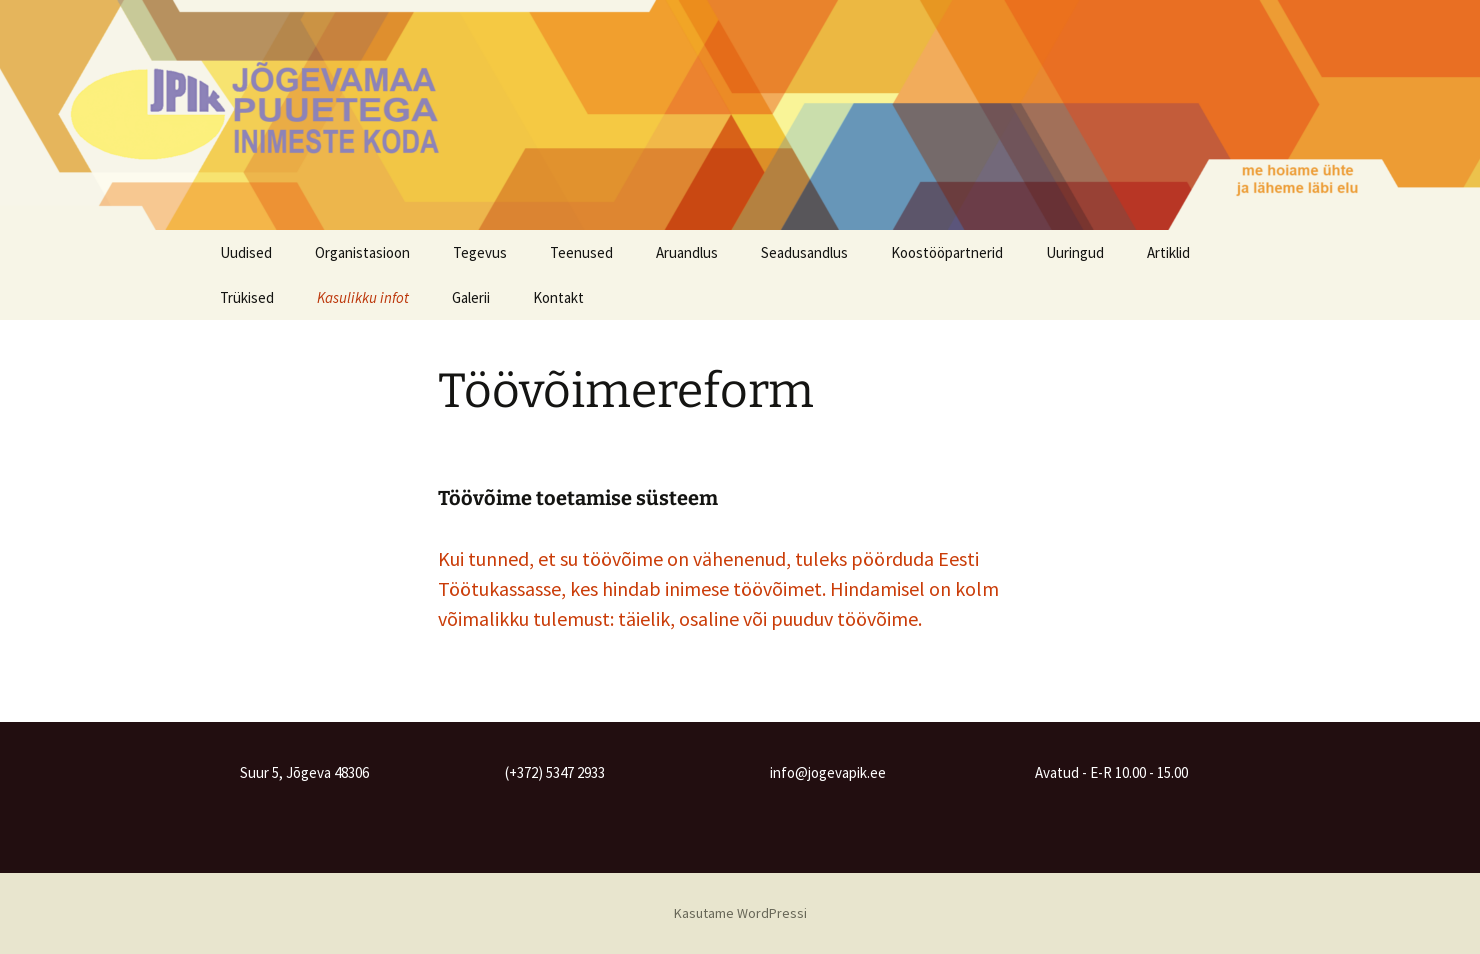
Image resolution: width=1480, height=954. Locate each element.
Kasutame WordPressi (740, 913)
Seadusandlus (804, 252)
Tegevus (480, 252)
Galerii (471, 297)
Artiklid (1168, 252)
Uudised (246, 252)
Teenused (581, 252)
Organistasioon (362, 252)
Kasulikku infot (363, 297)
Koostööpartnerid (947, 252)
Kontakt (558, 297)
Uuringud (1075, 252)
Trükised (247, 297)
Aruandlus (687, 252)
